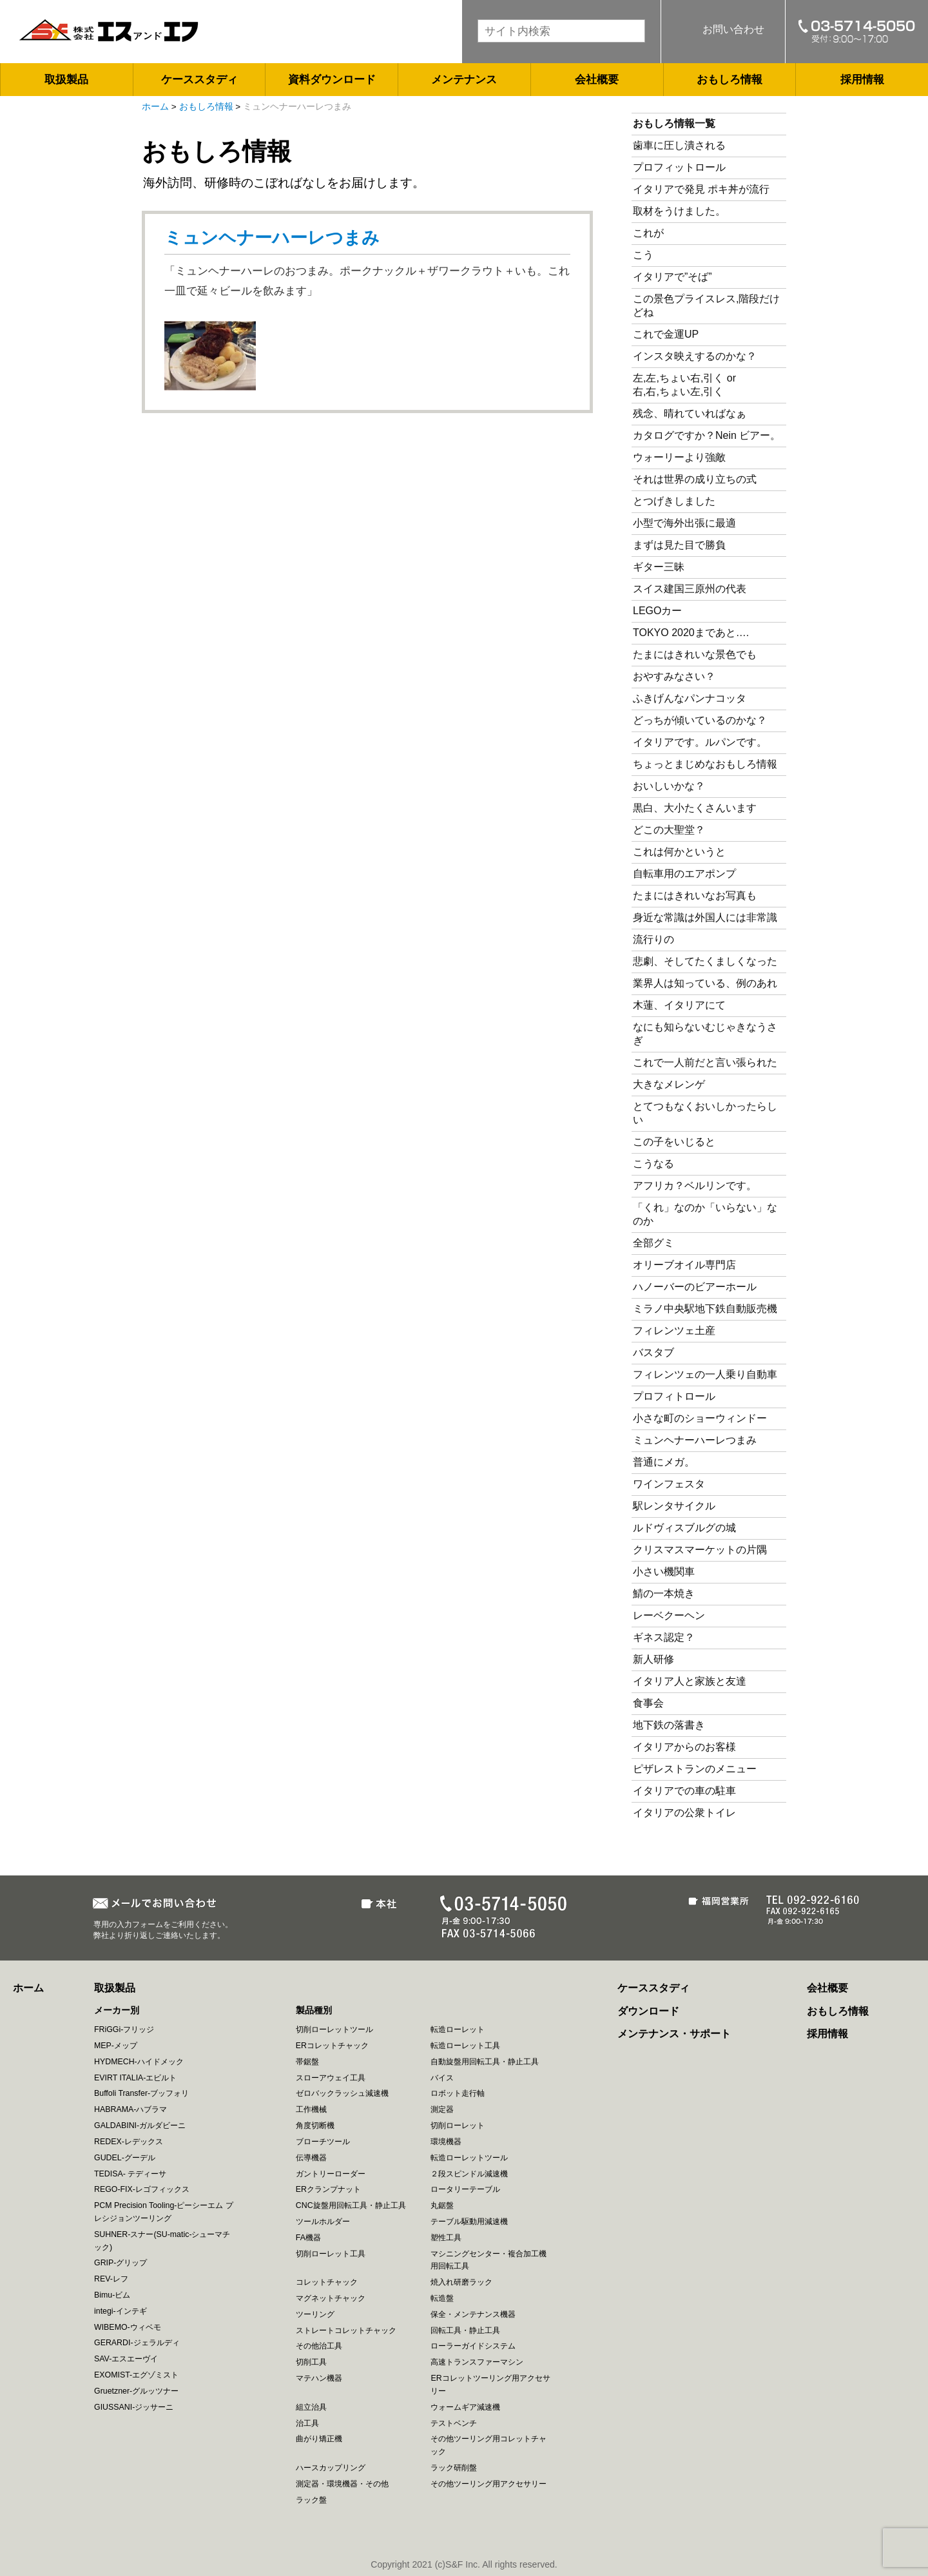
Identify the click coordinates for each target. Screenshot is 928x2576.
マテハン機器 (319, 2378)
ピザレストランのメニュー (695, 1768)
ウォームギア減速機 (465, 2407)
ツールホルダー (323, 2221)
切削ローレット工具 (330, 2253)
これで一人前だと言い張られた (705, 1062)
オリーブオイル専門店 (684, 1264)
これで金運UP (666, 334)
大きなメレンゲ (674, 1084)
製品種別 (314, 2010)
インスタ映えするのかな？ (695, 356)
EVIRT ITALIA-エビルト (135, 2077)
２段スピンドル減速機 (469, 2173)
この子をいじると (674, 1141)
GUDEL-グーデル (124, 2157)
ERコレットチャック (332, 2045)
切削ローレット (457, 2125)
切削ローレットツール (334, 2029)
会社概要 (597, 79)
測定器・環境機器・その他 (342, 2483)
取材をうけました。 (679, 211)
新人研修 (653, 1659)
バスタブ (653, 1352)
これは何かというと (679, 851)
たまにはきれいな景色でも (695, 654)
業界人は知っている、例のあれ (705, 983)
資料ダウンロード (332, 79)
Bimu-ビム (112, 2295)
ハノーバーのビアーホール (695, 1286)
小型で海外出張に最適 (684, 523)
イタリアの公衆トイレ (684, 1812)
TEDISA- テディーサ (130, 2173)
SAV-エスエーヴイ (126, 2358)
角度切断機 (315, 2125)
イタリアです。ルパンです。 (700, 742)
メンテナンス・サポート (674, 2033)
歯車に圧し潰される (679, 145)
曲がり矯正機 (319, 2438)
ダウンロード (648, 2011)
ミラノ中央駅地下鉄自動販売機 (705, 1308)
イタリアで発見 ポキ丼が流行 (701, 189)
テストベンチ (453, 2423)
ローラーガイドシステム (473, 2345)
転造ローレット (457, 2029)
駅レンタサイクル (674, 1505)
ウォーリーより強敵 (679, 457)
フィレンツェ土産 (674, 1330)
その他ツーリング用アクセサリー (488, 2483)
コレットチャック (327, 2282)
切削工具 (311, 2362)
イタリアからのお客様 (684, 1746)
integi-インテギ (120, 2311)
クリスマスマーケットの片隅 (700, 1549)
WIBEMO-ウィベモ (127, 2327)
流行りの (653, 939)
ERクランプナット (328, 2189)
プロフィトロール (674, 1396)
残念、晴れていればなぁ (689, 413)
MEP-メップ (115, 2045)
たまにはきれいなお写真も (695, 895)
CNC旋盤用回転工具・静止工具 (351, 2205)
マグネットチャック (330, 2298)
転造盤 (442, 2298)
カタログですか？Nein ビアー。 (706, 435)
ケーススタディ (199, 79)
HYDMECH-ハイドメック (139, 2061)
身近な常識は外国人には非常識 (705, 917)
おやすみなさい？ (674, 676)
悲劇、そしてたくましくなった (705, 961)
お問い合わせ (733, 29)
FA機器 (308, 2237)
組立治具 (311, 2407)
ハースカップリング (330, 2467)
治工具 (307, 2423)
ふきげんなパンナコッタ (689, 698)
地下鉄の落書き (669, 1724)
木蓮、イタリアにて (679, 1005)
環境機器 (445, 2141)
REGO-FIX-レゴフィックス (141, 2189)
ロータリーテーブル (465, 2189)
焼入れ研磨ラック (461, 2282)
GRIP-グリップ (120, 2262)
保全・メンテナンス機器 (473, 2314)
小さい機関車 (664, 1571)
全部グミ (653, 1242)
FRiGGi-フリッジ (124, 2029)
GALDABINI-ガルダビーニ (140, 2125)
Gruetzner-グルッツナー (136, 2391)
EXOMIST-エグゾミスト (136, 2374)
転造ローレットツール (469, 2157)
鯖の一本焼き (664, 1593)
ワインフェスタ (669, 1483)
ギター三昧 (658, 566)
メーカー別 (116, 2010)
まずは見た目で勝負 (679, 544)
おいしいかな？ (669, 785)
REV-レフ (111, 2278)
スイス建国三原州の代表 (689, 588)
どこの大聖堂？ (669, 829)
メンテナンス (464, 79)
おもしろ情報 (729, 79)
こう (643, 254)
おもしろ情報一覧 (674, 123)
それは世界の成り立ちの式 (695, 479)
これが (648, 233)
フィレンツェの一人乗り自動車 (705, 1374)
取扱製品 (66, 79)
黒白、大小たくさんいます (695, 807)
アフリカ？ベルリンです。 (695, 1185)
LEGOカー (657, 610)
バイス (442, 2077)
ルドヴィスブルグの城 (684, 1527)
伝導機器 (311, 2157)
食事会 (648, 1703)
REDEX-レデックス (128, 2141)
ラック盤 (311, 2499)
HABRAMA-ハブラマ (130, 2109)
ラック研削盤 (453, 2467)
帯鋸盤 (307, 2061)
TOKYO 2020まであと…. (691, 632)
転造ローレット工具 (465, 2045)
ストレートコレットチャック (346, 2330)
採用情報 (862, 79)
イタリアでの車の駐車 (684, 1790)
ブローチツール (323, 2141)
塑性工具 (445, 2237)
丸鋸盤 (442, 2205)
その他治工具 (319, 2345)
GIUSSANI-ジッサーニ (133, 2407)
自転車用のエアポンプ (684, 873)
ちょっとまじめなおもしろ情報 (705, 764)
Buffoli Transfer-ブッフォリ (141, 2093)
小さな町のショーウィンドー (700, 1418)
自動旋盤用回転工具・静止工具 (484, 2061)
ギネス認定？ (664, 1637)
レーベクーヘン (669, 1615)
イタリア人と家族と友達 (689, 1681)
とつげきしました (674, 501)
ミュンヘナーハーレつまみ (272, 237)
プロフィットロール (679, 167)
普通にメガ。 (664, 1462)
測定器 (442, 2109)
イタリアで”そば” (672, 276)
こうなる (653, 1163)
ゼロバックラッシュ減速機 (342, 2093)
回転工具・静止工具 (465, 2330)
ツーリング (315, 2314)
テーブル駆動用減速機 (469, 2221)
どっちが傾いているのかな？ (700, 720)
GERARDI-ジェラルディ (137, 2342)
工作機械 (311, 2109)
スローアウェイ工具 (330, 2077)
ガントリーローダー (330, 2173)
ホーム (155, 106)
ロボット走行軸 (457, 2093)
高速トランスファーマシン (476, 2362)
